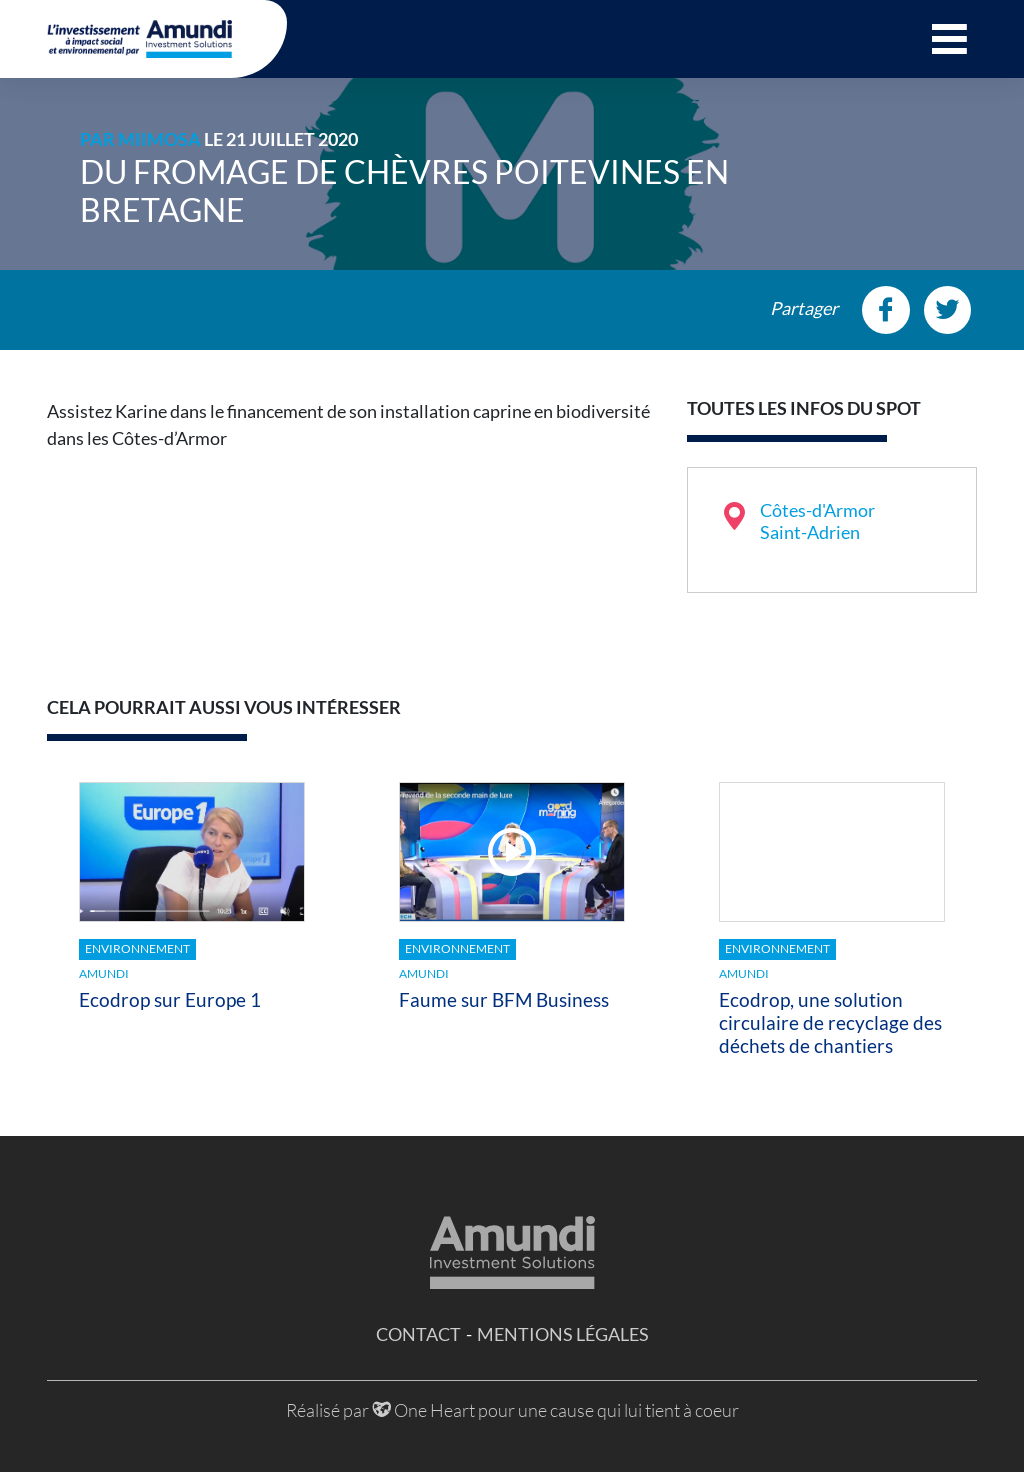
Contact (418, 1334)
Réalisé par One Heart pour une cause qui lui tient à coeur (512, 1410)
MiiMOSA (159, 139)
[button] (949, 39)
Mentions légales (563, 1334)
